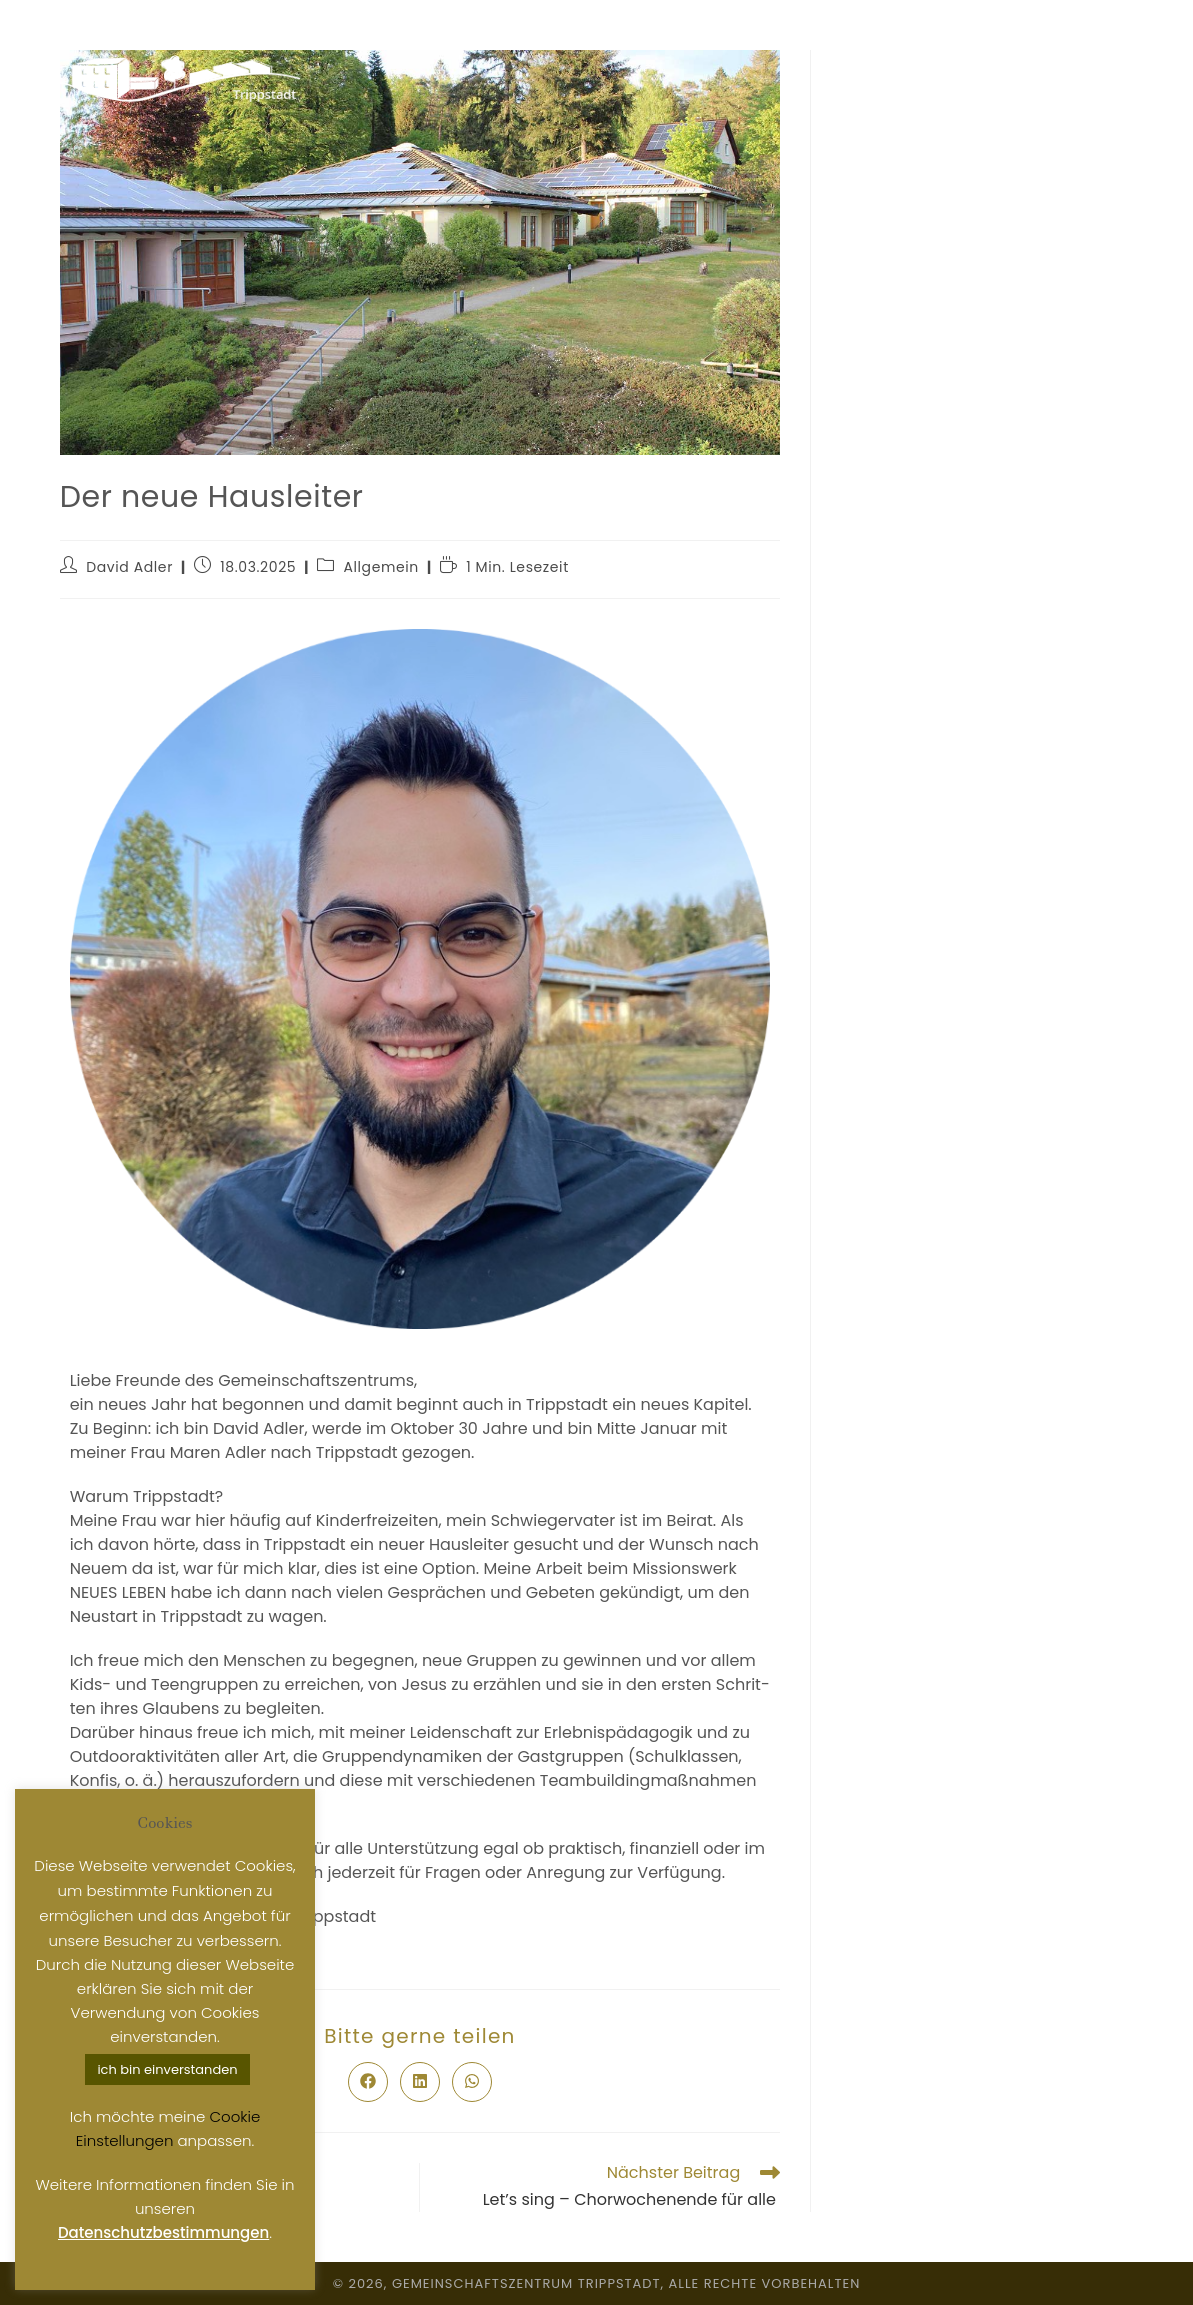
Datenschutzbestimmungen (163, 2232)
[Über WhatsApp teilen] (472, 2082)
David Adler (129, 567)
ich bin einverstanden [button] (167, 2069)
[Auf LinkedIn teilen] (420, 2082)
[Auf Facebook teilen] (368, 2082)
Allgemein (381, 567)
